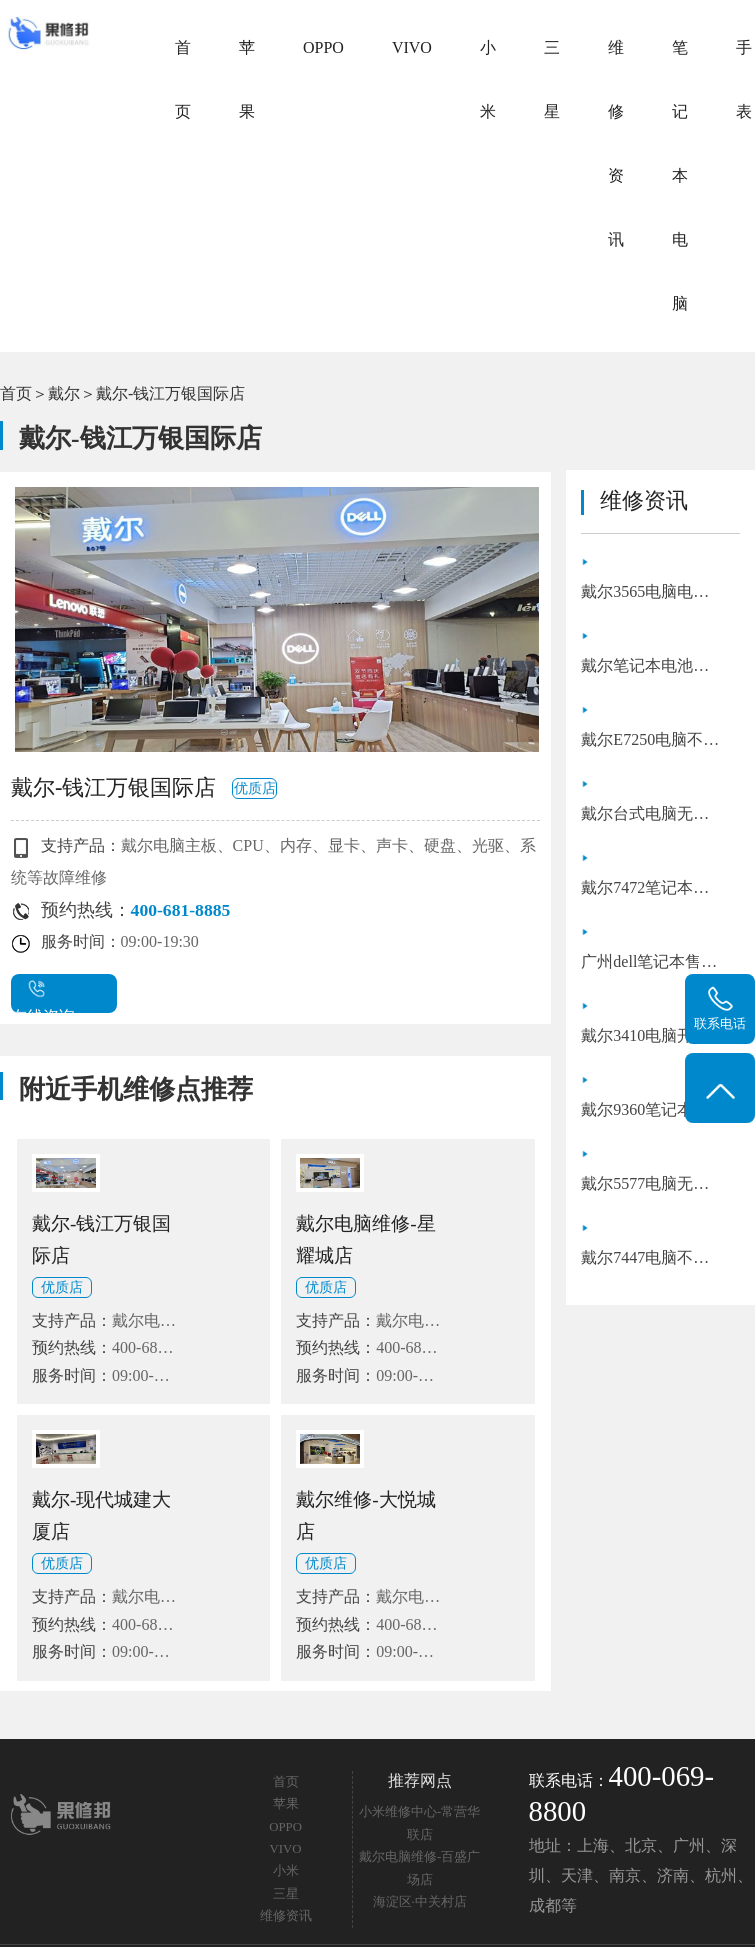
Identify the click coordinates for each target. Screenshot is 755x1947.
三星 (552, 79)
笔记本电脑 (680, 175)
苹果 (247, 79)
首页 (183, 79)
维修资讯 (616, 143)
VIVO (412, 47)
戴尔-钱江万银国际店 (170, 393)
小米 (488, 79)
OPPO (323, 47)
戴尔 (64, 393)
